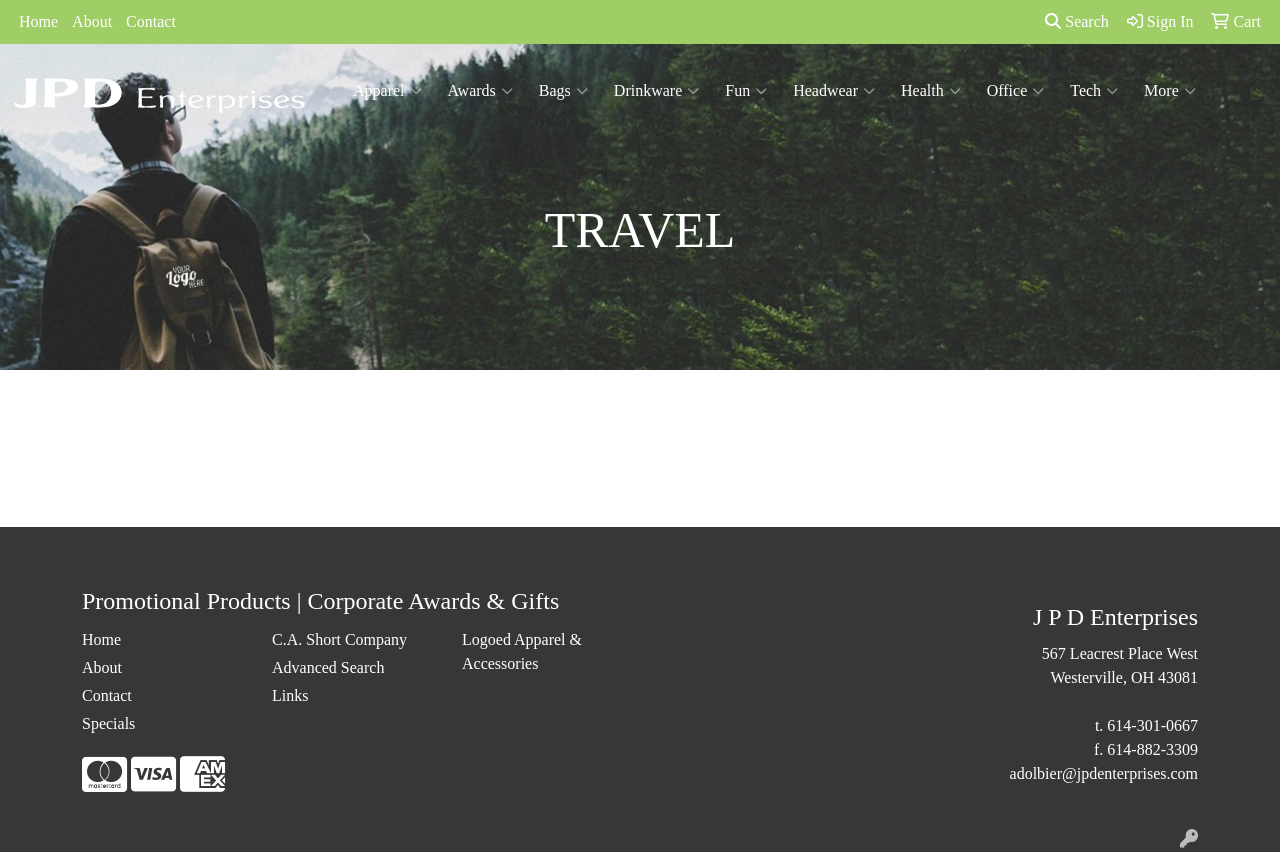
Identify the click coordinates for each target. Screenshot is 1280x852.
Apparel (387, 91)
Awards (480, 91)
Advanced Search (328, 667)
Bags (563, 91)
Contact (151, 21)
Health (931, 91)
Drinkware (656, 91)
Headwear (834, 91)
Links (290, 695)
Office (1016, 91)
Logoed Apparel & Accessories (522, 651)
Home (38, 21)
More (1170, 91)
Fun (746, 91)
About (92, 21)
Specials (108, 723)
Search (1077, 21)
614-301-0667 (1152, 725)
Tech (1094, 91)
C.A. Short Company (339, 639)
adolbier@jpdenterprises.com (1104, 773)
